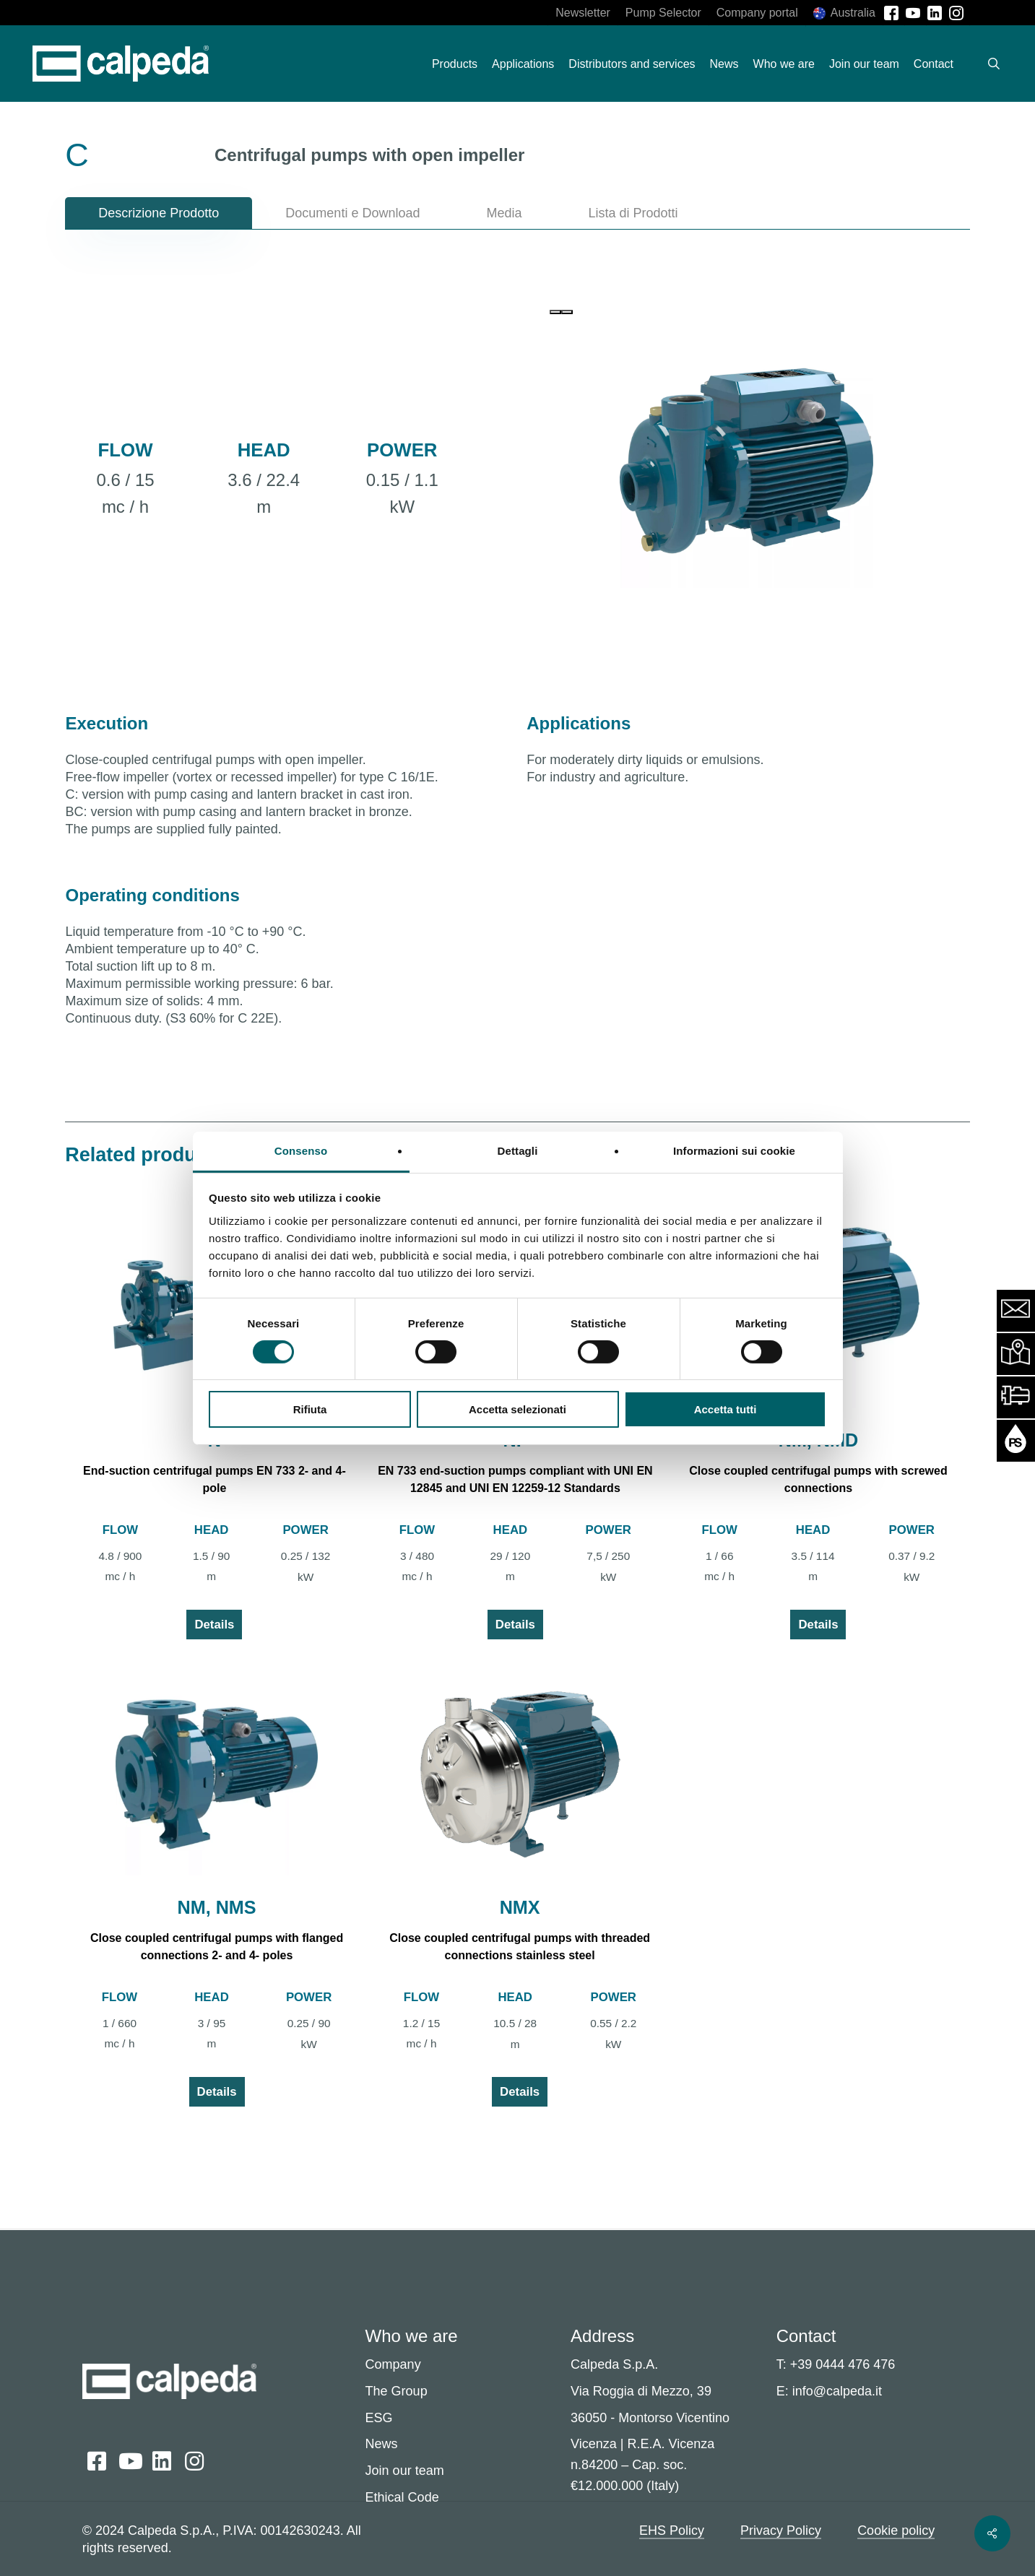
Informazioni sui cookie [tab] (734, 1150)
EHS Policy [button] (671, 2530)
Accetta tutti (725, 1409)
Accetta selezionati (517, 1409)
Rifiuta (310, 1409)
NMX (520, 1907)
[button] (158, 213)
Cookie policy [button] (896, 2530)
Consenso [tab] (300, 1150)
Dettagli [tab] (518, 1150)
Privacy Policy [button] (780, 2530)
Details (214, 1624)
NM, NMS (216, 1907)
